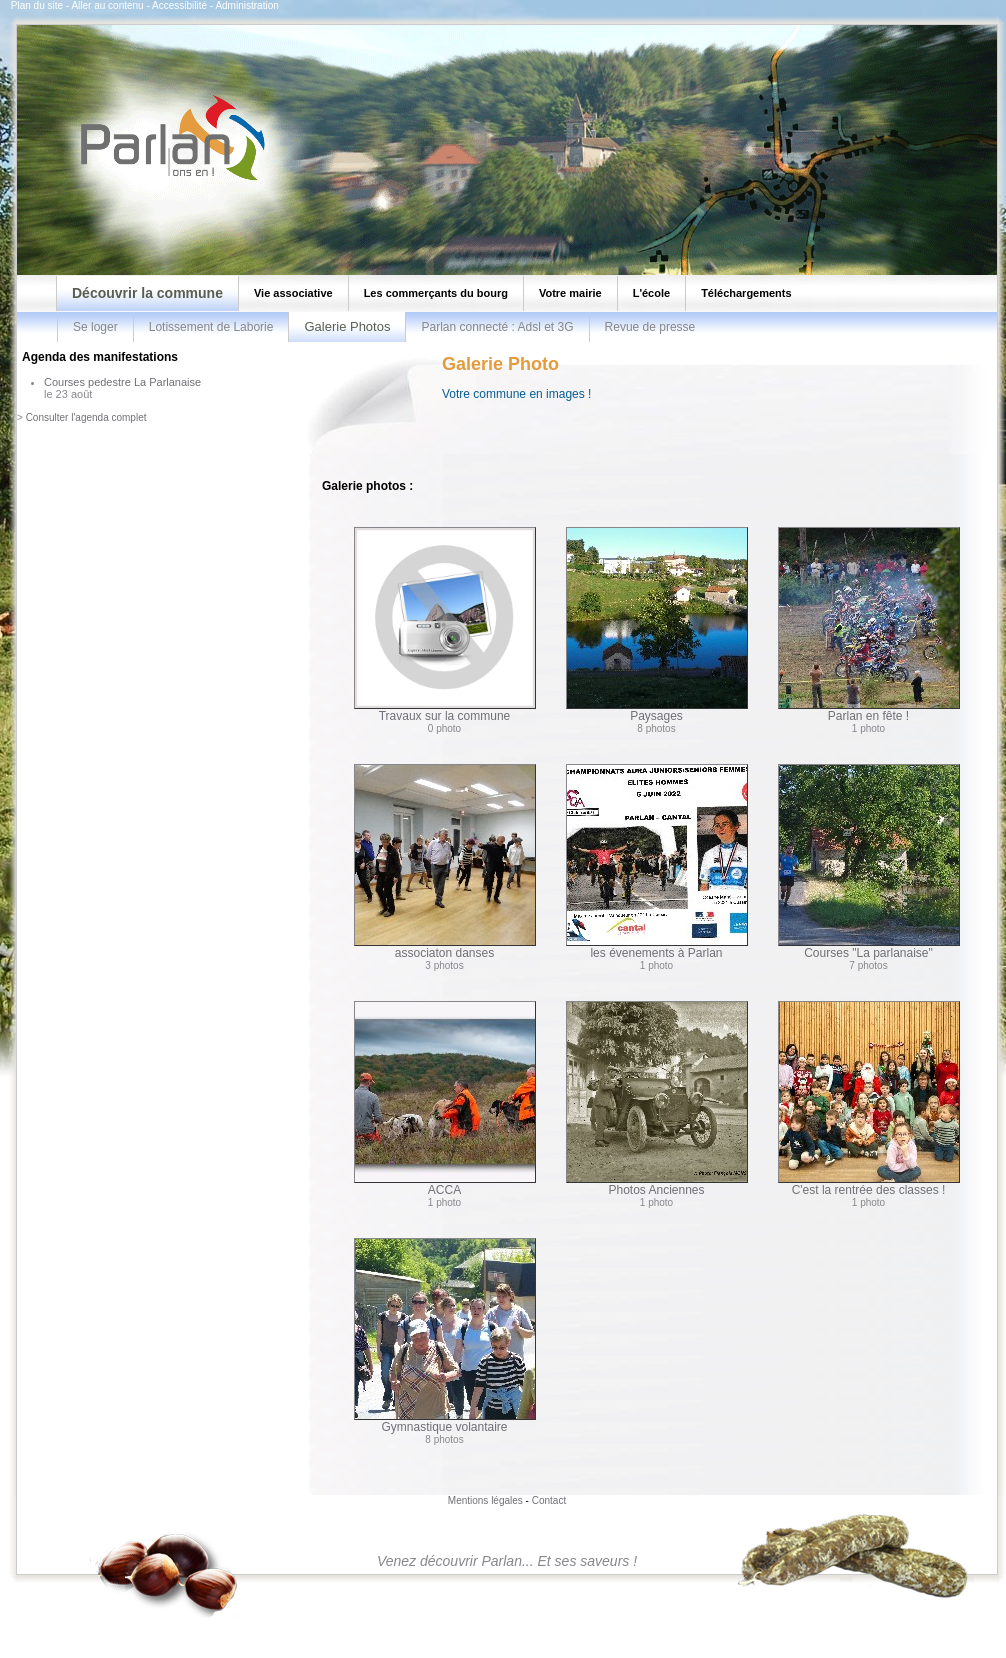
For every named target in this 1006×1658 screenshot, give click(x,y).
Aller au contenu (107, 5)
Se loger (95, 327)
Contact (549, 1500)
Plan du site (37, 5)
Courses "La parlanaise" (869, 862)
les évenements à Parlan (657, 862)
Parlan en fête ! (869, 625)
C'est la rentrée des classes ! (869, 1099)
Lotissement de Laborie (211, 327)
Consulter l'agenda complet (86, 417)
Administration (246, 5)
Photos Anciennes (657, 1099)
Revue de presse (650, 327)
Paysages (657, 625)
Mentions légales (485, 1500)
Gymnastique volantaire (445, 1336)
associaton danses (445, 862)
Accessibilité (179, 5)
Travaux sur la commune (445, 625)
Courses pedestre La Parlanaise (122, 382)
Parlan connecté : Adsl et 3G (497, 327)
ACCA (445, 1099)
